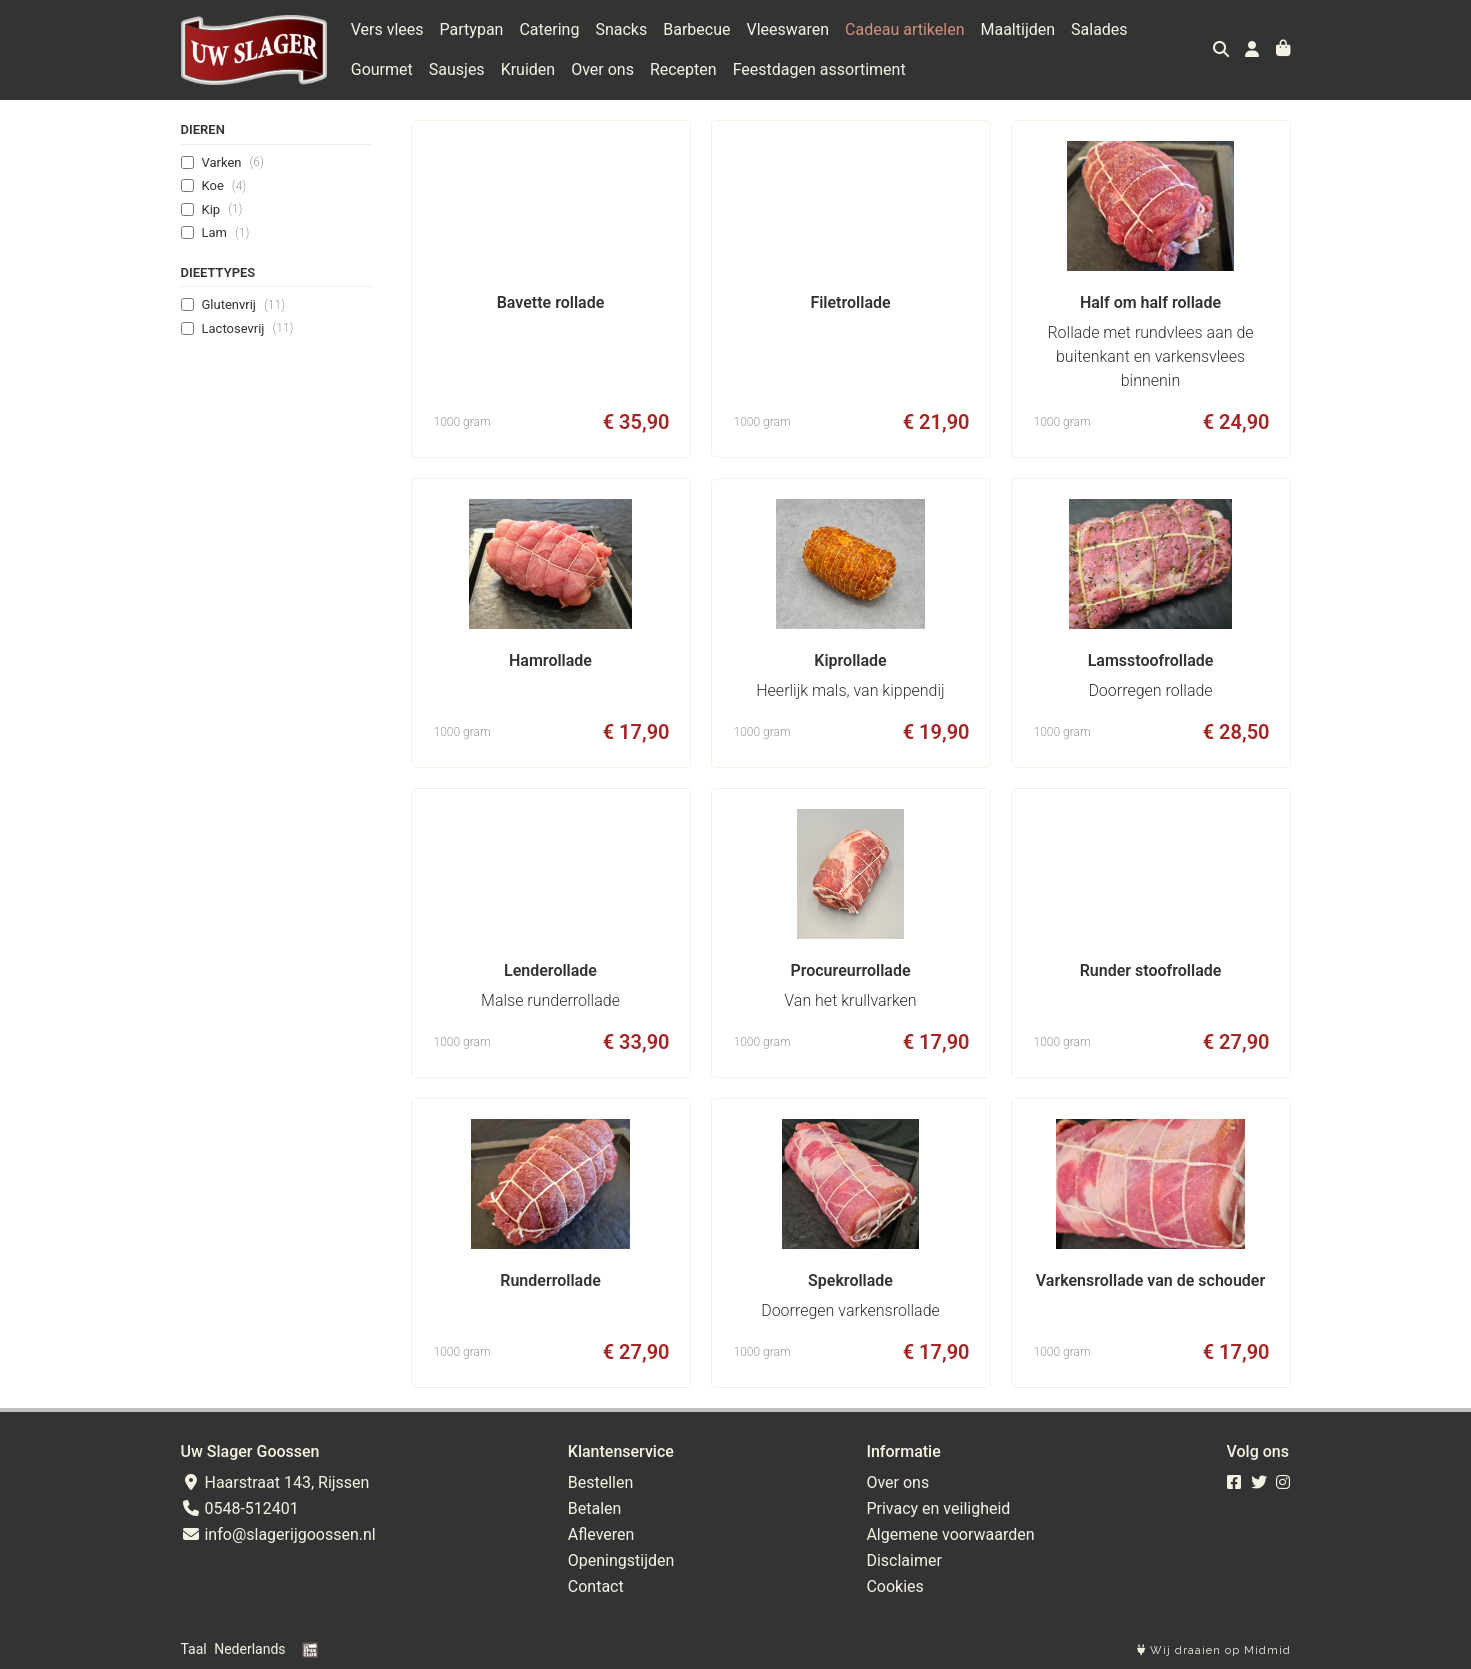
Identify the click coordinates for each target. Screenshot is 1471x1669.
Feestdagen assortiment (819, 69)
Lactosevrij (248, 328)
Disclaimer (903, 1560)
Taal (194, 1649)
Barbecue (696, 29)
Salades (1099, 29)
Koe (224, 186)
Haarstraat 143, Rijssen (275, 1482)
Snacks (621, 29)
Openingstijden (621, 1560)
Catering (549, 29)
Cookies (894, 1586)
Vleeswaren (787, 29)
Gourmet (382, 69)
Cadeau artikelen (904, 29)
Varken (233, 162)
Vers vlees (387, 29)
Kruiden (528, 69)
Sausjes (457, 69)
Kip (222, 209)
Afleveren (601, 1534)
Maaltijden (1017, 29)
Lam (226, 233)
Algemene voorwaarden (950, 1534)
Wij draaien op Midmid (1214, 1650)
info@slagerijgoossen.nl (278, 1534)
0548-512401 (240, 1508)
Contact (596, 1586)
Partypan (472, 29)
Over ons (602, 69)
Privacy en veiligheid (938, 1508)
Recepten (683, 69)
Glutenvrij (244, 305)
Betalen (595, 1508)
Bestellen (601, 1482)
